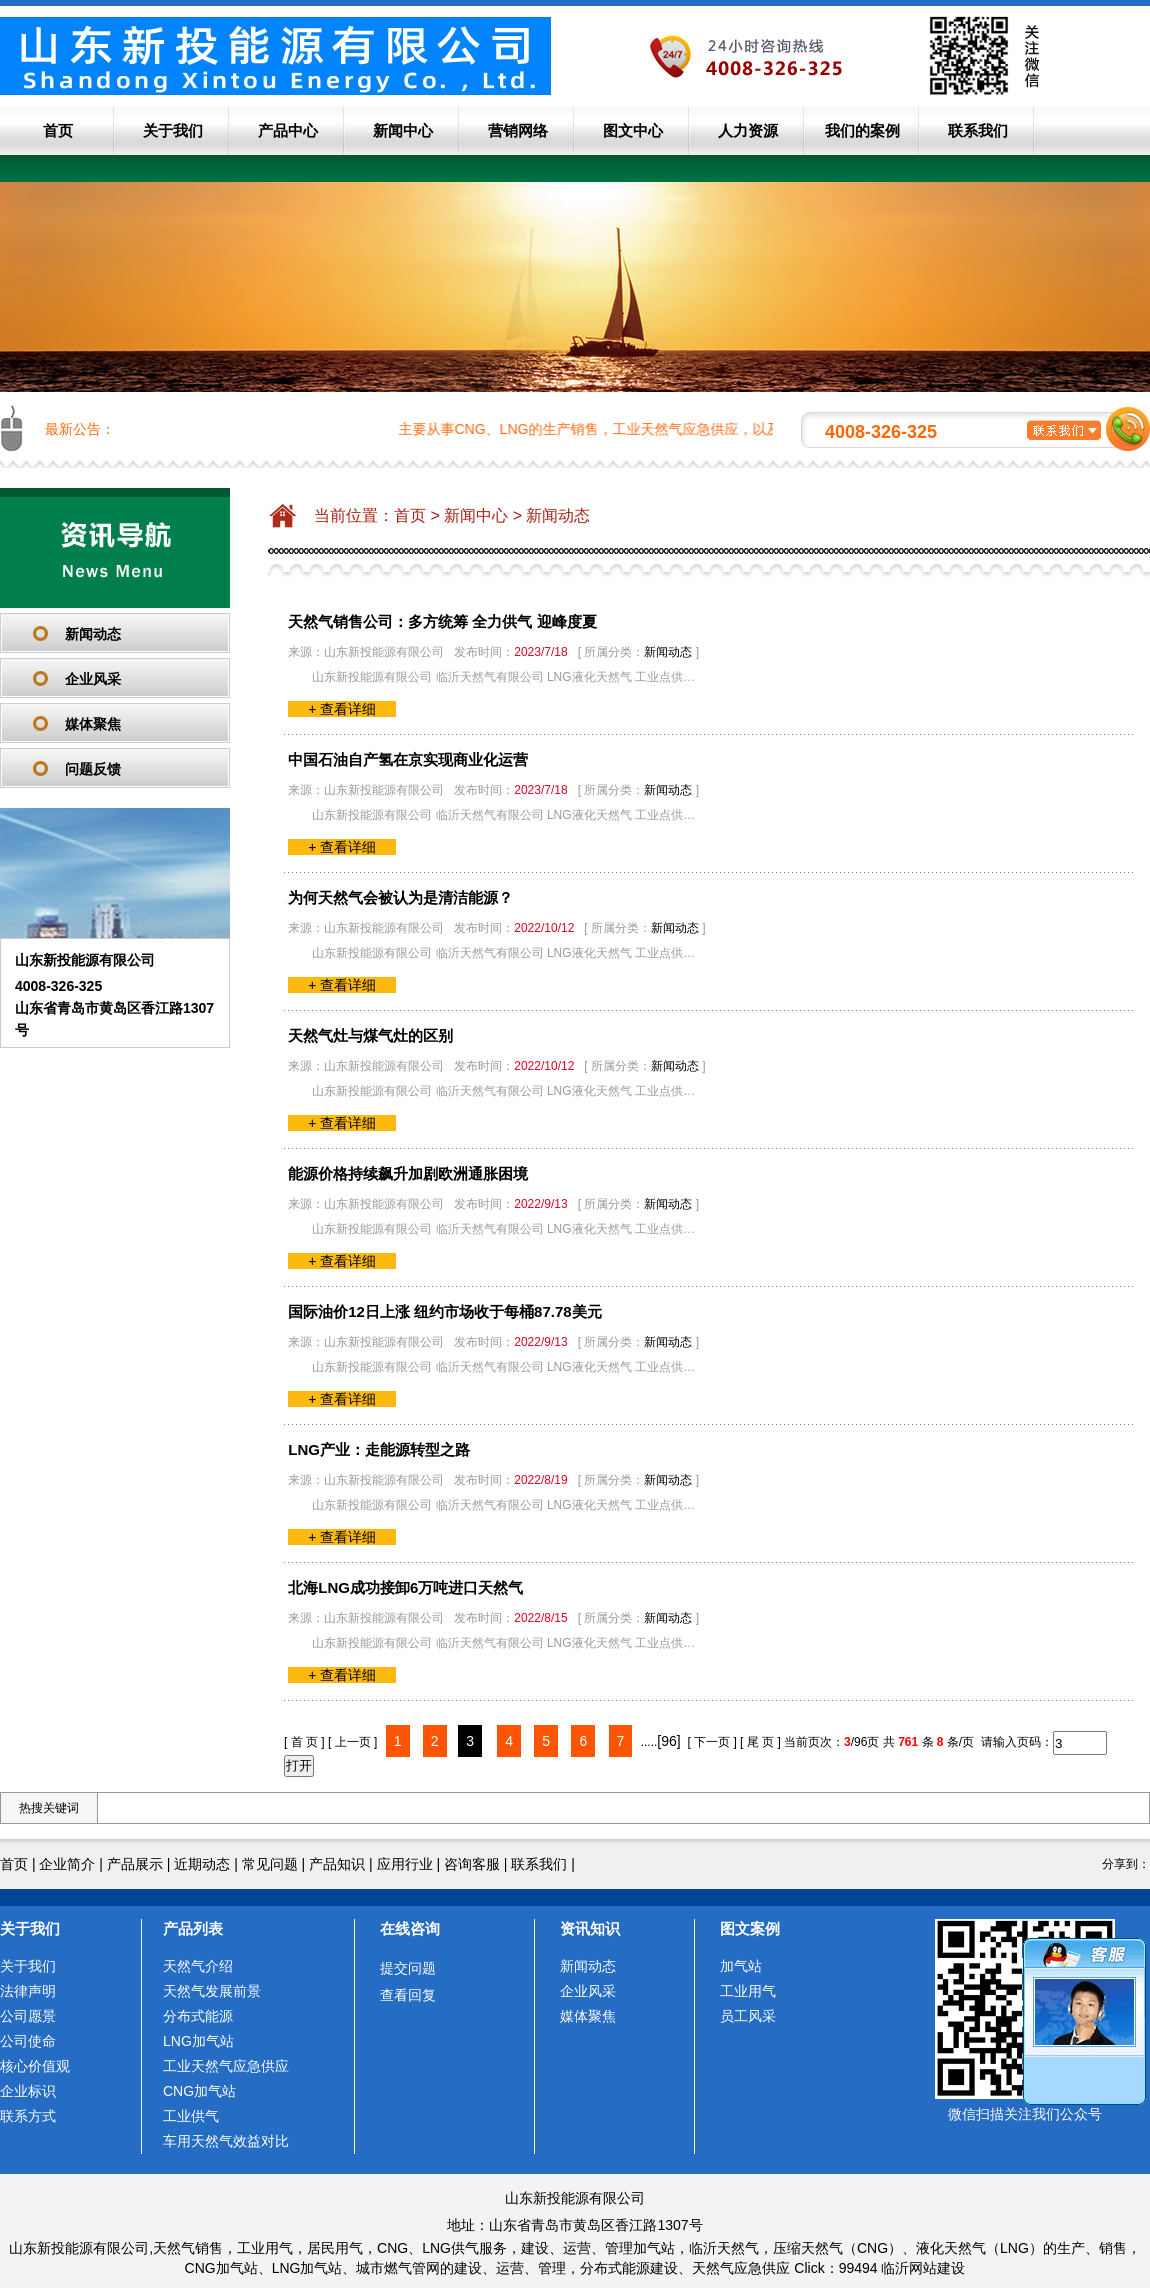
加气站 (741, 1966)
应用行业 (405, 1864)
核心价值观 (35, 2066)
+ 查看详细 (342, 709)
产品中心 (288, 130)
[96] (668, 1741)
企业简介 (67, 1864)
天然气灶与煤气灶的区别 (370, 1035)
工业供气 (191, 2116)
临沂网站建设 (923, 2268)
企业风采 (93, 679)
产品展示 (135, 1864)
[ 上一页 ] (352, 1742)
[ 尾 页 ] (760, 1742)
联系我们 (978, 130)
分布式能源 (198, 2016)
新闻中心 (403, 130)
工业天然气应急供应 (226, 2066)
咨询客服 (472, 1864)
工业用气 (748, 1991)
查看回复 (408, 1995)
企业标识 (28, 2091)
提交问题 (408, 1968)
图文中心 (633, 130)
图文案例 (750, 1928)
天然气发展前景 (212, 1991)
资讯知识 (590, 1928)
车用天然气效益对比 (226, 2141)
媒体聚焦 (93, 724)
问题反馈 (93, 769)
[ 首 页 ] (304, 1742)
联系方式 (28, 2116)
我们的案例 (862, 130)
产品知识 (337, 1864)
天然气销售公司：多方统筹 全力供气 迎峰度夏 (442, 621)
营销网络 (518, 130)
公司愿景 (28, 2016)
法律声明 (28, 1991)
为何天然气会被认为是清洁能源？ (400, 897)
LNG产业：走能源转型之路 (379, 1449)
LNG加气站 (198, 2041)
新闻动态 (93, 634)
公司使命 (28, 2041)
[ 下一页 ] (711, 1742)
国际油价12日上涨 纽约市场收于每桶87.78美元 (444, 1311)
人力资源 (748, 130)
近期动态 (202, 1864)
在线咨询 (410, 1928)
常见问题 (270, 1864)
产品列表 (193, 1928)
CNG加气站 (199, 2091)
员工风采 (748, 2016)
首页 (58, 130)
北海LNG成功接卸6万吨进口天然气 (405, 1587)
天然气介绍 (198, 1966)
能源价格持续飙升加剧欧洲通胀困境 (408, 1173)
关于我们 (173, 130)
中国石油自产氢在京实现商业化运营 (408, 759)
